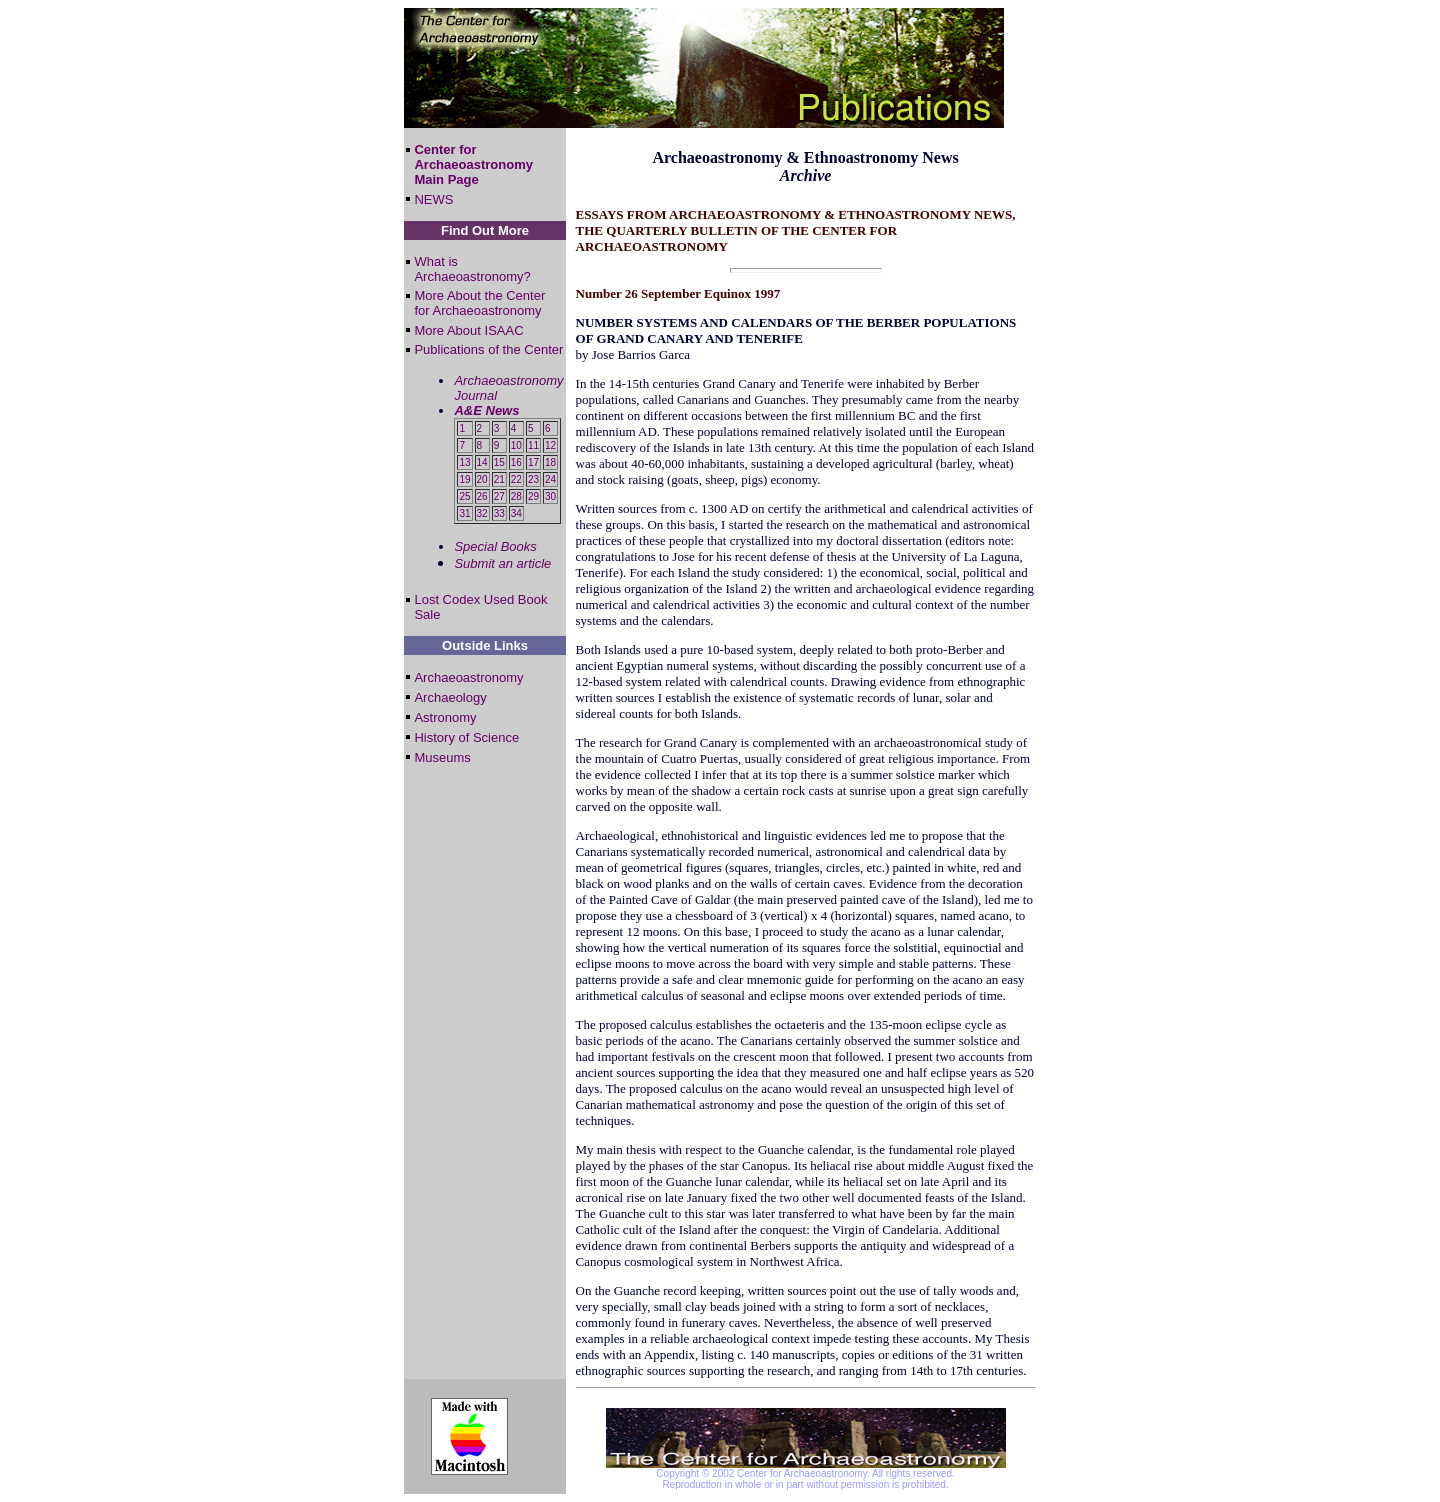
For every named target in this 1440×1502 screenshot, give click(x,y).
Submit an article (502, 563)
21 (499, 479)
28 (516, 496)
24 (550, 479)
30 (550, 496)
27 (499, 496)
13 (464, 462)
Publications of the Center (488, 349)
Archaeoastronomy (468, 677)
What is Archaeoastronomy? (472, 269)
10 (516, 445)
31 (464, 513)
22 (516, 479)
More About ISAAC (468, 330)
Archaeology (450, 697)
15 (499, 462)
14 (482, 462)
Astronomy (445, 717)
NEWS (433, 199)
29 (533, 496)
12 (550, 445)
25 (464, 496)
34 (516, 513)
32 (482, 513)
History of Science (466, 737)
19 (464, 479)
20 (482, 479)
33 (499, 513)
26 (482, 496)
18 (550, 462)
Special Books (495, 546)
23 (533, 479)
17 (533, 462)
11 (533, 445)
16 (516, 462)
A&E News (486, 410)
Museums (442, 757)
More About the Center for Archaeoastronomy (479, 303)
